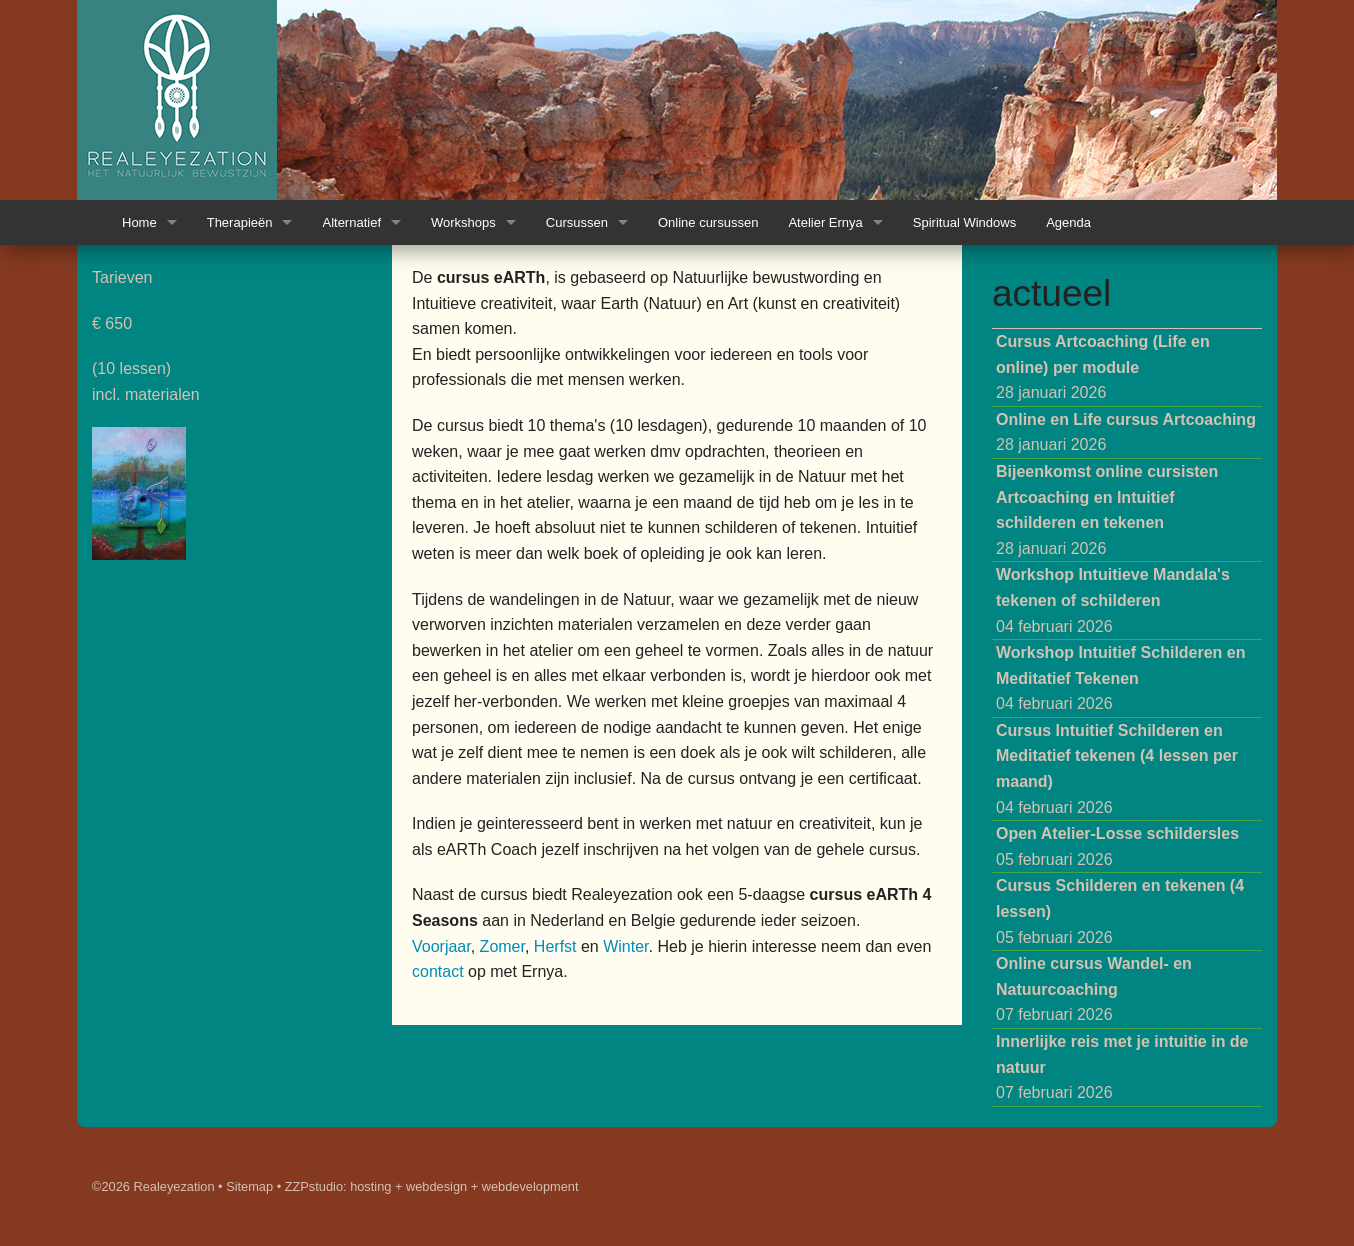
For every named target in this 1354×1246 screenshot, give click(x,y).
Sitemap (249, 1186)
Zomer (502, 946)
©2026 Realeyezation (153, 1186)
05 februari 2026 (1117, 846)
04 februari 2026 (1113, 600)
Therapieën (240, 222)
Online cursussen (708, 222)
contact (438, 971)
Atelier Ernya (825, 222)
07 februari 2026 (1094, 989)
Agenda (1068, 222)
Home (139, 222)
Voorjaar (441, 946)
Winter (625, 946)
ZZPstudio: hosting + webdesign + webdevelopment (432, 1186)
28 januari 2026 (1103, 367)
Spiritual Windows (964, 222)
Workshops (463, 222)
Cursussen (577, 222)
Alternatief (351, 222)
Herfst (555, 946)
